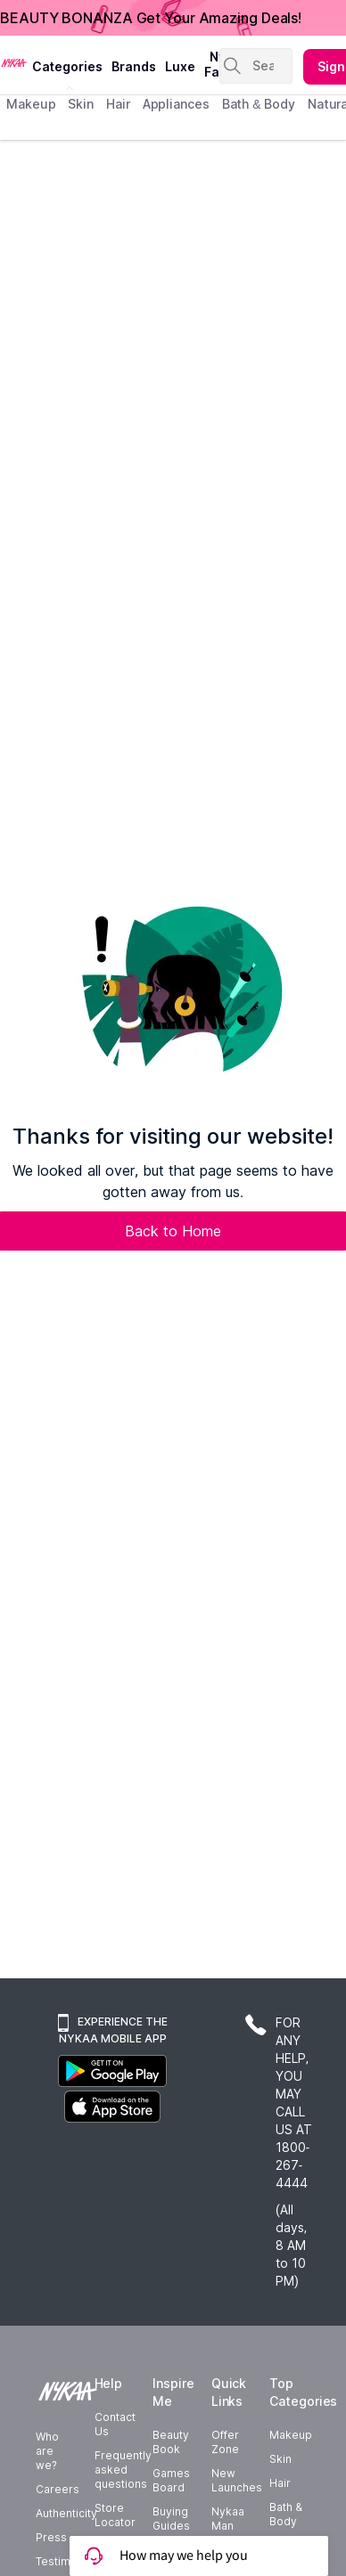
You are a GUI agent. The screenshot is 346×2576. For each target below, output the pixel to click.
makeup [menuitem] (30, 103)
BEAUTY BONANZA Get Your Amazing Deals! (150, 18)
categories (67, 66)
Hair (280, 2483)
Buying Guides (171, 2518)
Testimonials (69, 2561)
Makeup (290, 2434)
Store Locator (115, 2515)
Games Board (171, 2480)
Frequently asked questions (123, 2469)
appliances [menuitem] (176, 103)
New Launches (236, 2480)
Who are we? (47, 2451)
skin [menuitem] (81, 103)
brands (133, 66)
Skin (280, 2459)
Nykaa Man (227, 2518)
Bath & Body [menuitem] (258, 103)
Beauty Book (170, 2442)
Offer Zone (225, 2442)
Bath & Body (285, 2514)
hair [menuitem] (118, 103)
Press (51, 2537)
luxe (180, 66)
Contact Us (115, 2424)
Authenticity (66, 2513)
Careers (57, 2489)
